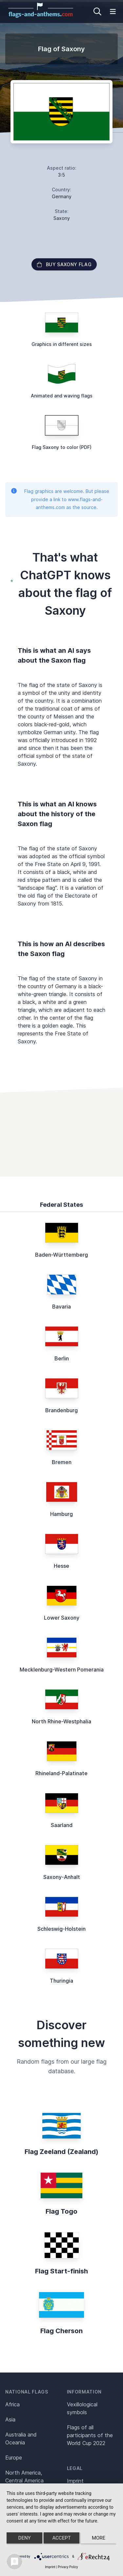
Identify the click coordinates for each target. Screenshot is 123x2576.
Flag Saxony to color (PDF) (62, 447)
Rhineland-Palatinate (61, 1773)
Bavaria (61, 1306)
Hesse (61, 1566)
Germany (62, 196)
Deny (24, 2538)
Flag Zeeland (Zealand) (61, 2152)
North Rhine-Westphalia (61, 1721)
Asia (10, 2419)
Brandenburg (61, 1410)
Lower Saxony (61, 1617)
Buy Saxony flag (64, 264)
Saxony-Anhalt (61, 1877)
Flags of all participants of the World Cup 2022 (90, 2435)
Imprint (75, 2481)
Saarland (61, 1825)
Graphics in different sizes (61, 344)
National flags (26, 2392)
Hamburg (61, 1514)
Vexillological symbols (82, 2408)
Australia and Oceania (21, 2438)
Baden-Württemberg (61, 1254)
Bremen (62, 1462)
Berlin (61, 1358)
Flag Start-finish (61, 2271)
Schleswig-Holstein (61, 1929)
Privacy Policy (68, 2567)
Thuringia (61, 1980)
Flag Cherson (61, 2331)
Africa (12, 2404)
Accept (61, 2538)
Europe (13, 2457)
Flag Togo (61, 2211)
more (98, 2538)
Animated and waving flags (61, 395)
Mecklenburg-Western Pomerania (62, 1669)
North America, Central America (24, 2476)
